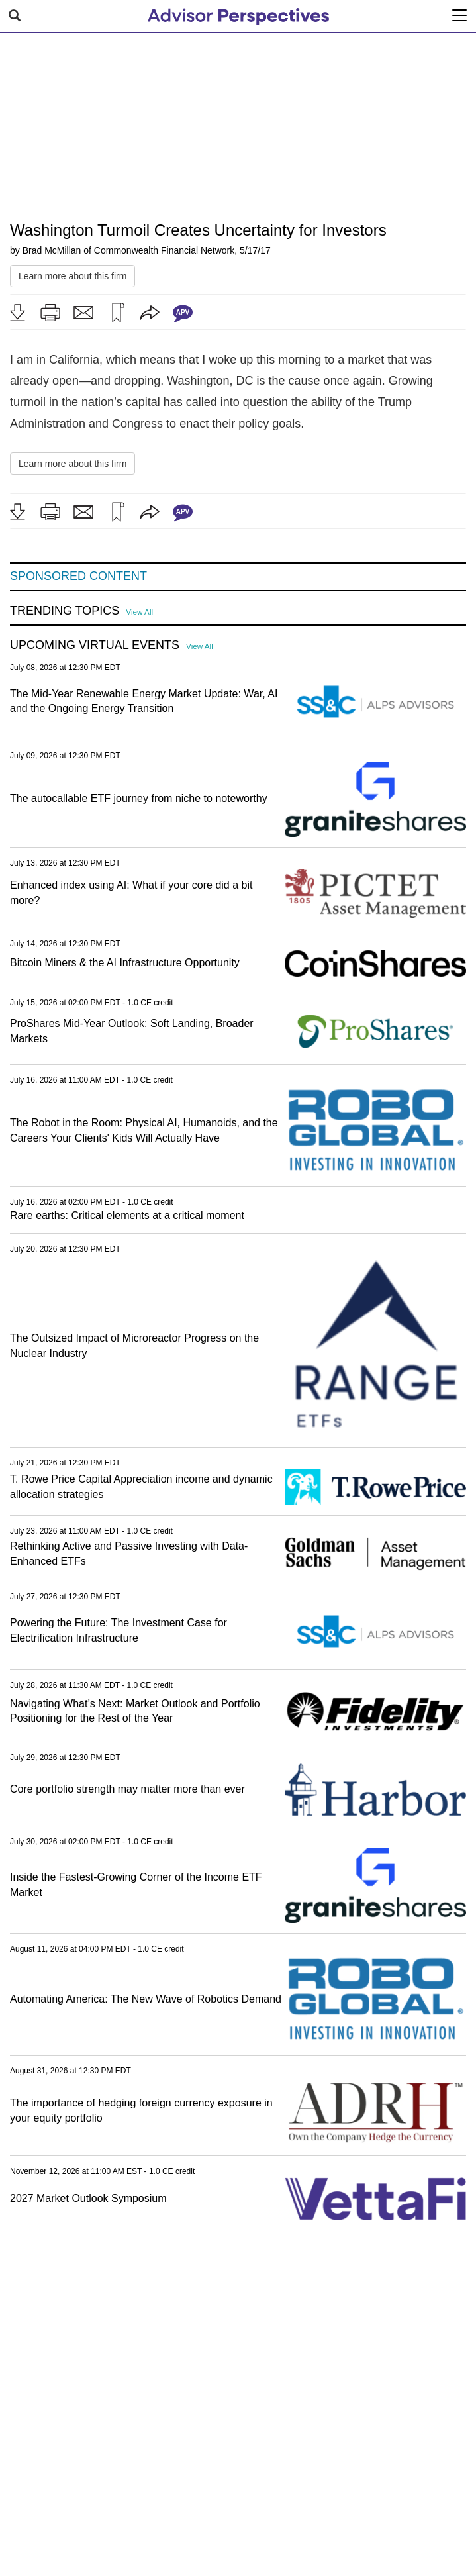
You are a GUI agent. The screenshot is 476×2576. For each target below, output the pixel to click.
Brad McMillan (52, 250)
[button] (17, 312)
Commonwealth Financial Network (164, 250)
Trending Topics (64, 611)
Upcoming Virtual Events (94, 645)
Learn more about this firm (72, 276)
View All (139, 611)
